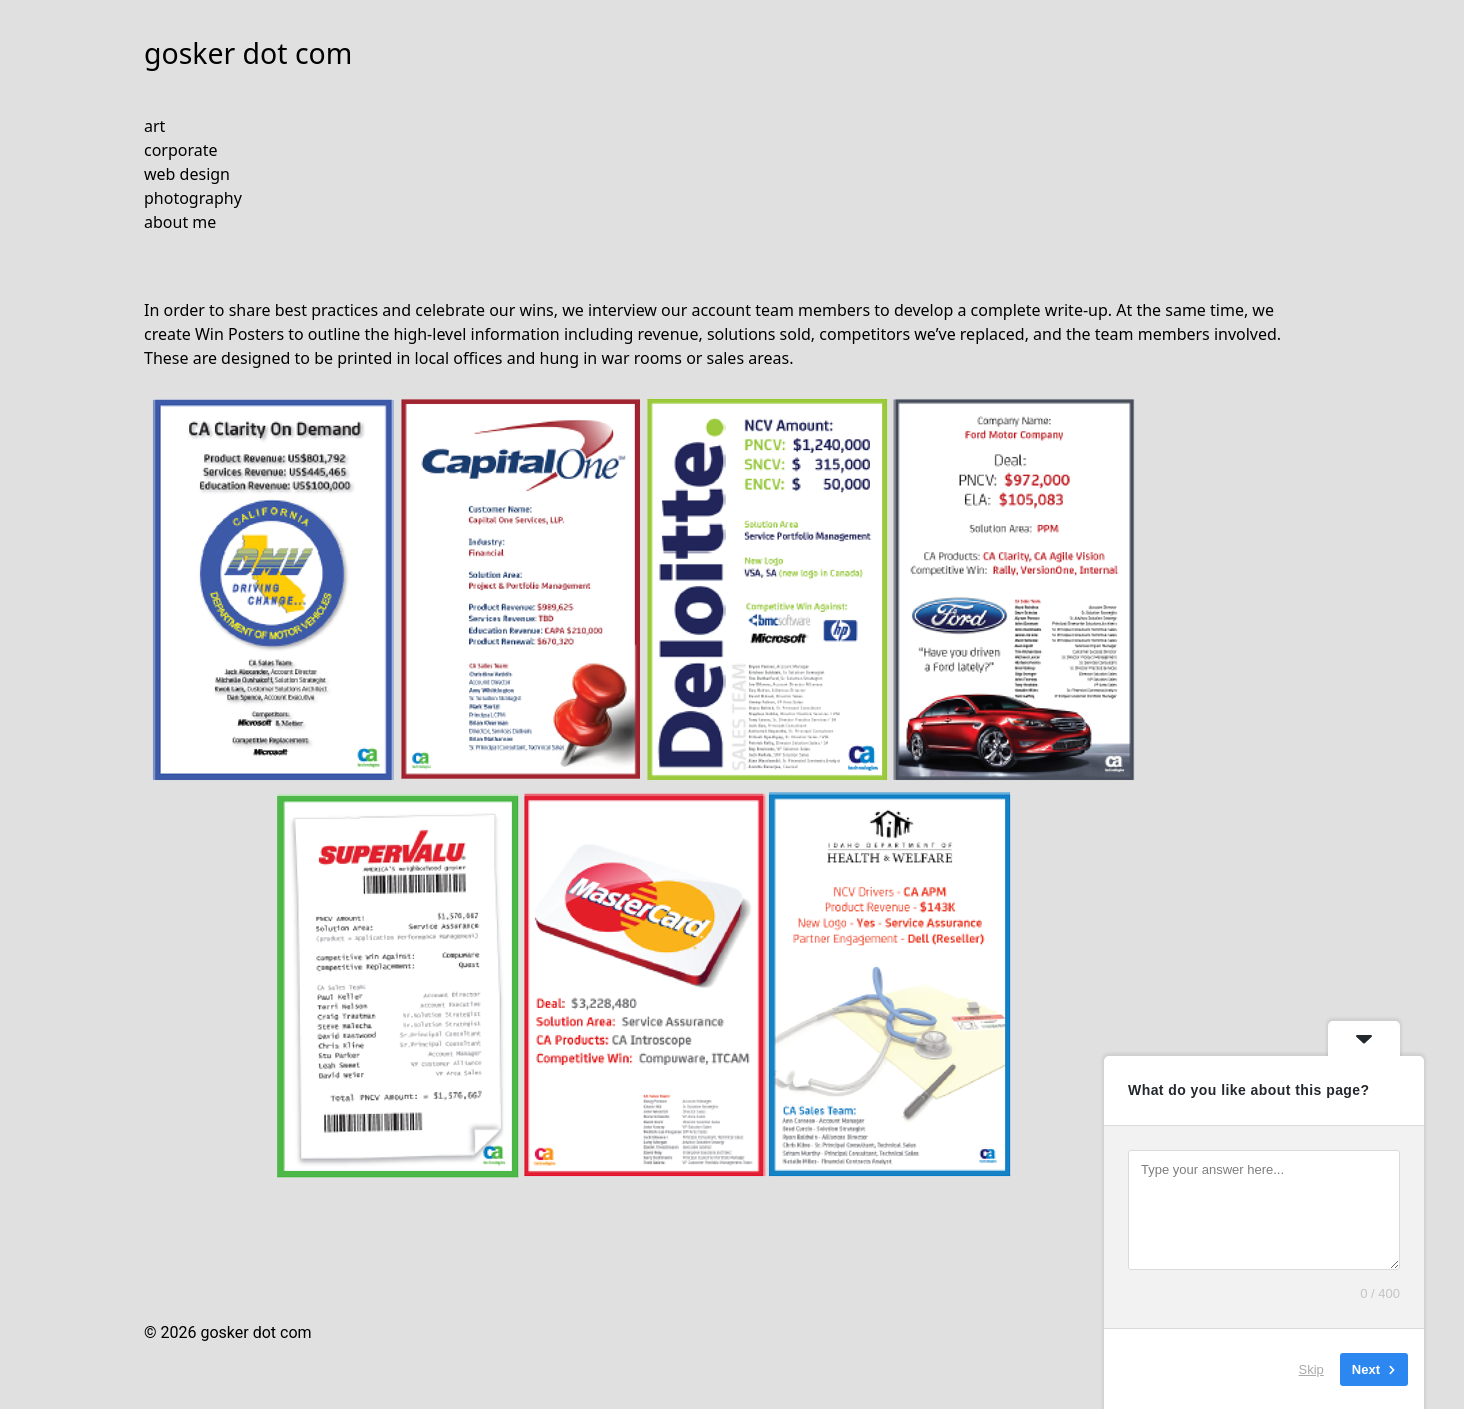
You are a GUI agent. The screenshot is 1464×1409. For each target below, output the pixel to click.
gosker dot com (248, 53)
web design (187, 174)
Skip (1311, 1368)
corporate (181, 150)
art (154, 126)
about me (180, 222)
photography (193, 198)
